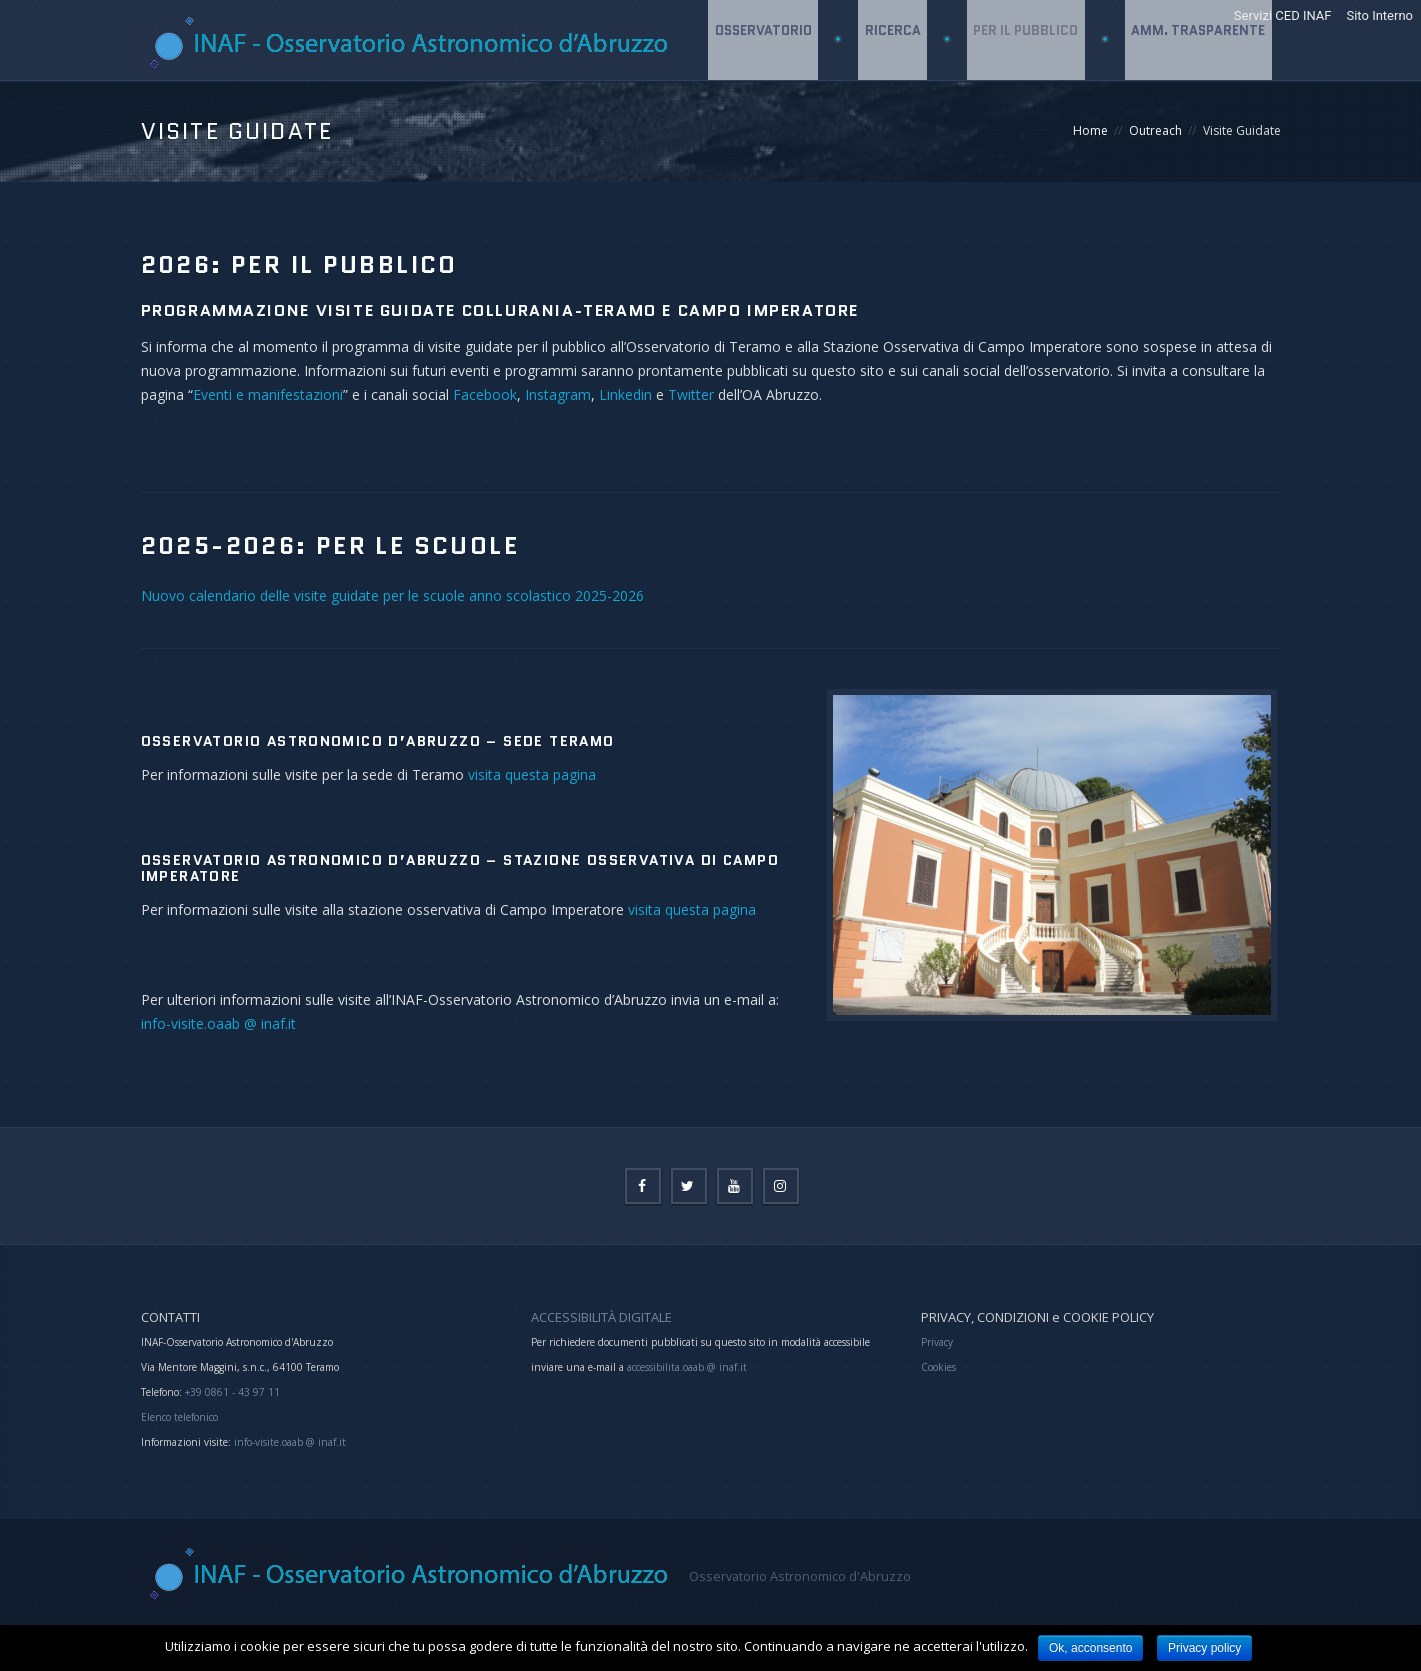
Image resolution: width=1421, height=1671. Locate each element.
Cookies (938, 1367)
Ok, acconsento (1090, 1648)
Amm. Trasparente (1198, 119)
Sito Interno (1379, 15)
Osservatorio (759, 119)
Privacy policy (1204, 1648)
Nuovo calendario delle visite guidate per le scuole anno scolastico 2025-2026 (392, 595)
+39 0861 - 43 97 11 (231, 1392)
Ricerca (890, 119)
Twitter (691, 394)
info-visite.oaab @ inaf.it (218, 1023)
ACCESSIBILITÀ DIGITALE (601, 1317)
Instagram (558, 394)
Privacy (937, 1342)
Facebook (485, 394)
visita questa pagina (532, 774)
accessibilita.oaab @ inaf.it (687, 1367)
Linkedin (627, 394)
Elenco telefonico (179, 1417)
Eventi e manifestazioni (268, 394)
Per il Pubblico (1024, 119)
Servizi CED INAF (1283, 15)
